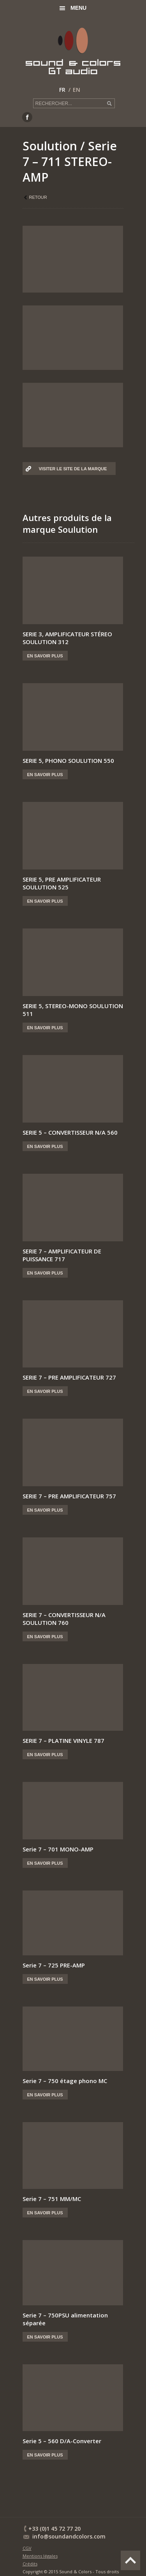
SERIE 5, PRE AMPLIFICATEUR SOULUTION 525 (62, 883)
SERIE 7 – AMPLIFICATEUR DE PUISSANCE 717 (62, 1255)
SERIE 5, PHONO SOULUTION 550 (68, 760)
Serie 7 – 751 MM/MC (52, 2199)
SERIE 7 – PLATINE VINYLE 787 (63, 1740)
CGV (27, 2548)
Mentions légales (40, 2556)
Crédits (30, 2564)
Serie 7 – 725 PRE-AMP (54, 1965)
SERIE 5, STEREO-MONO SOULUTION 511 (73, 1010)
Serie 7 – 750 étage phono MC (65, 2081)
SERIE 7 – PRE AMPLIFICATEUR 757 (69, 1496)
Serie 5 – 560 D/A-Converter (62, 2441)
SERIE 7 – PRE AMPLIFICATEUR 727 (69, 1377)
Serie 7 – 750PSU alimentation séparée (65, 2319)
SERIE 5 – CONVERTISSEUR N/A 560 (70, 1132)
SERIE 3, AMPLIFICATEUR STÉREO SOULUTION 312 (67, 638)
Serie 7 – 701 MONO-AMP (58, 1849)
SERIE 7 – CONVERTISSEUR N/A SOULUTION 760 (64, 1618)
